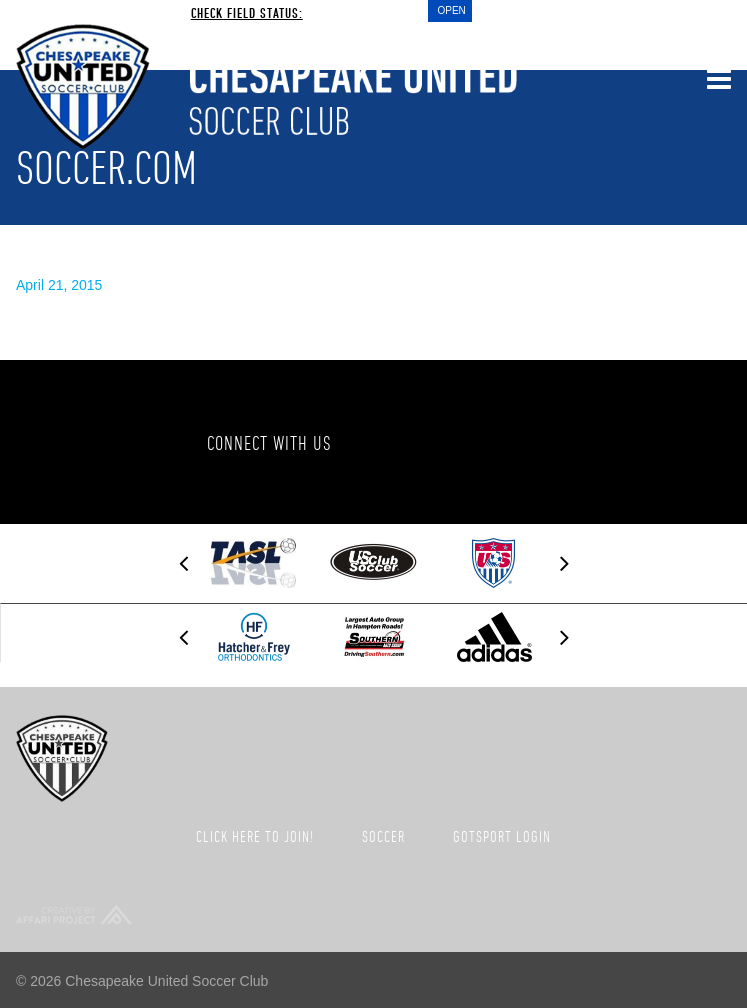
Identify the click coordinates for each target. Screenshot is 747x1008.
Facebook (406, 442)
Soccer (383, 836)
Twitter (489, 442)
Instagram (573, 442)
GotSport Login (502, 836)
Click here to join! (255, 836)
